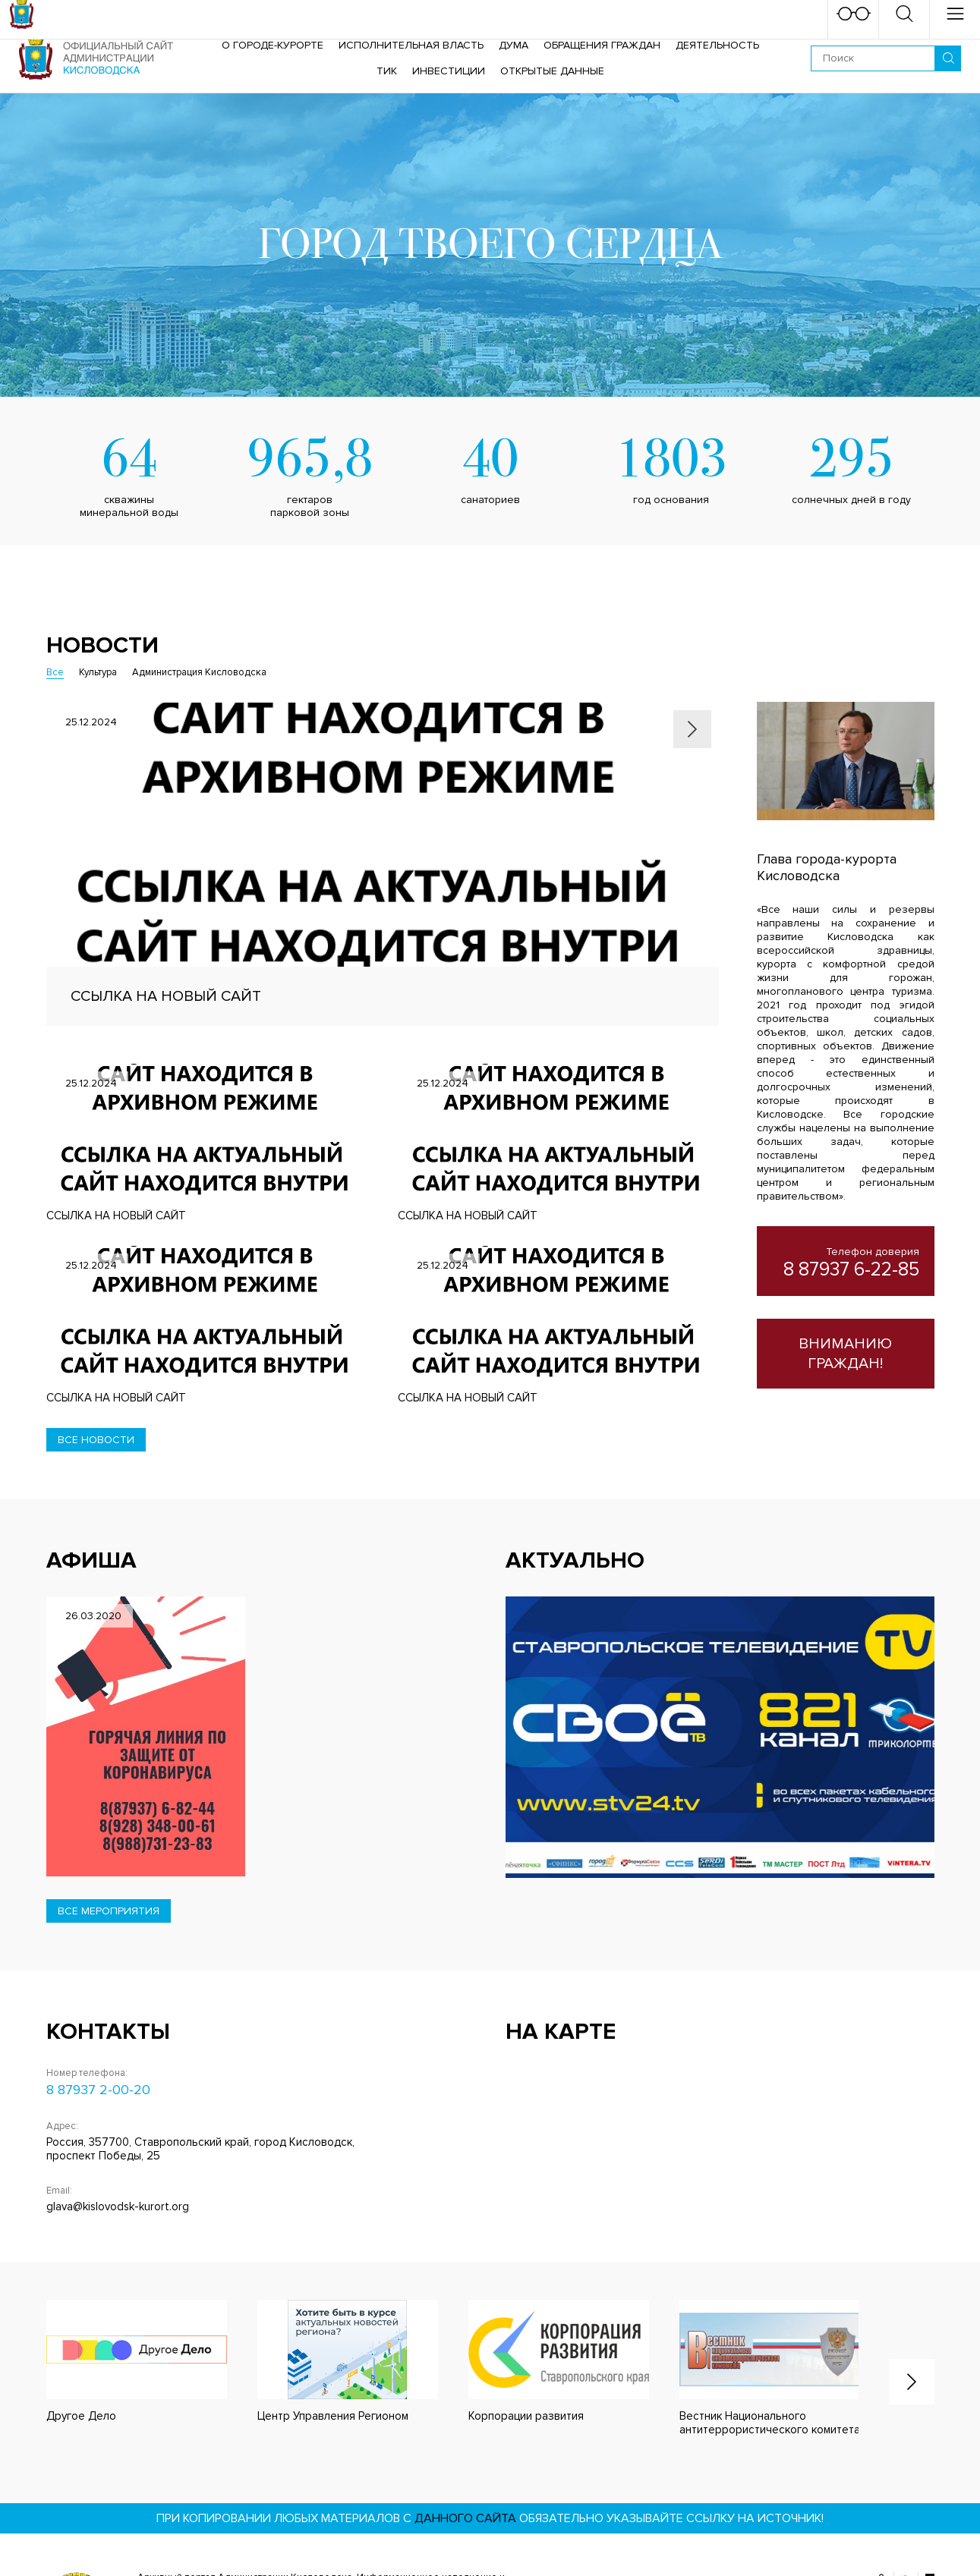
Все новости (96, 1439)
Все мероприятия (108, 1910)
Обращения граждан (602, 45)
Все (55, 672)
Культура (98, 672)
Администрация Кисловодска (199, 672)
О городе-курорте (272, 45)
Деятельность (717, 45)
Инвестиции (448, 70)
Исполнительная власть (411, 45)
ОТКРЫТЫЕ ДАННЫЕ (552, 70)
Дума (513, 45)
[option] (382, 864)
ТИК (387, 70)
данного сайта (465, 2518)
